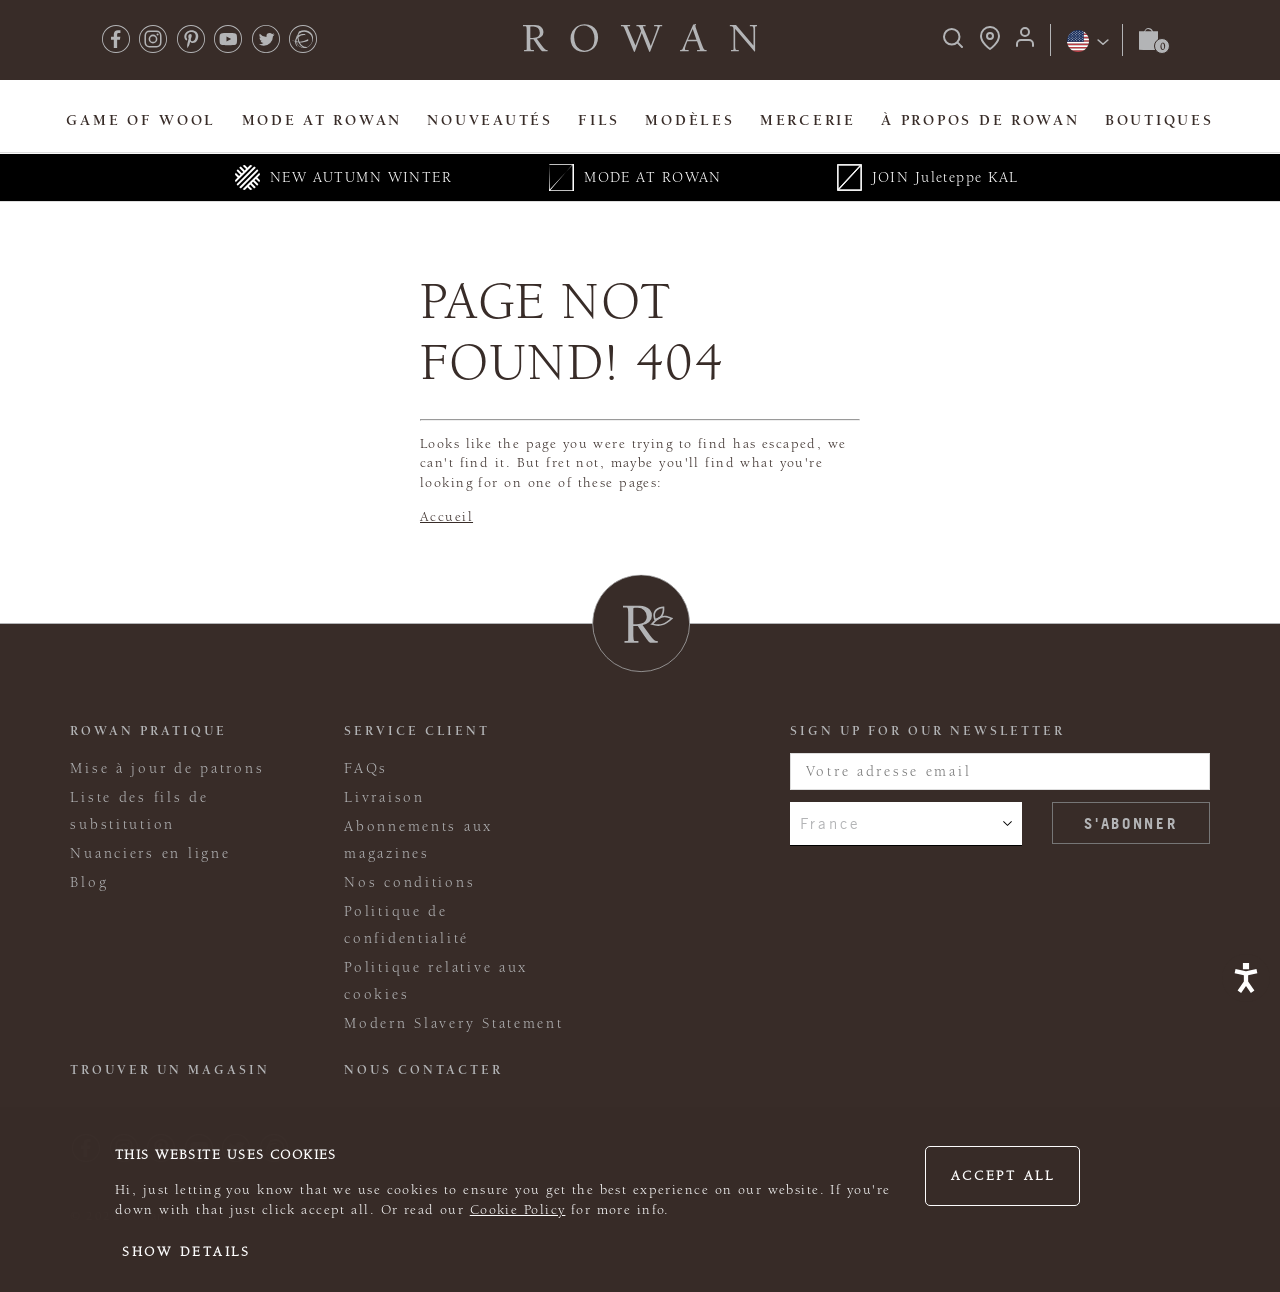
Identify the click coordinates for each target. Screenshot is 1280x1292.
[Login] (1025, 43)
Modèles (689, 120)
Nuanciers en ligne (150, 853)
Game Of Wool (141, 120)
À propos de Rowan (980, 120)
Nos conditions (409, 882)
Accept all (1003, 1176)
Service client (417, 731)
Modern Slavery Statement (453, 1023)
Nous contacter (423, 1070)
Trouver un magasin (170, 1070)
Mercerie (808, 120)
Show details (186, 1252)
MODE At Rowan (322, 120)
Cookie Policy (518, 1210)
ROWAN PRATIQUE (148, 731)
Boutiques (1159, 120)
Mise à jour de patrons (167, 768)
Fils (599, 120)
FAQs (366, 768)
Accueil (446, 517)
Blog (89, 882)
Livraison (384, 797)
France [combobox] (830, 823)
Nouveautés (489, 120)
